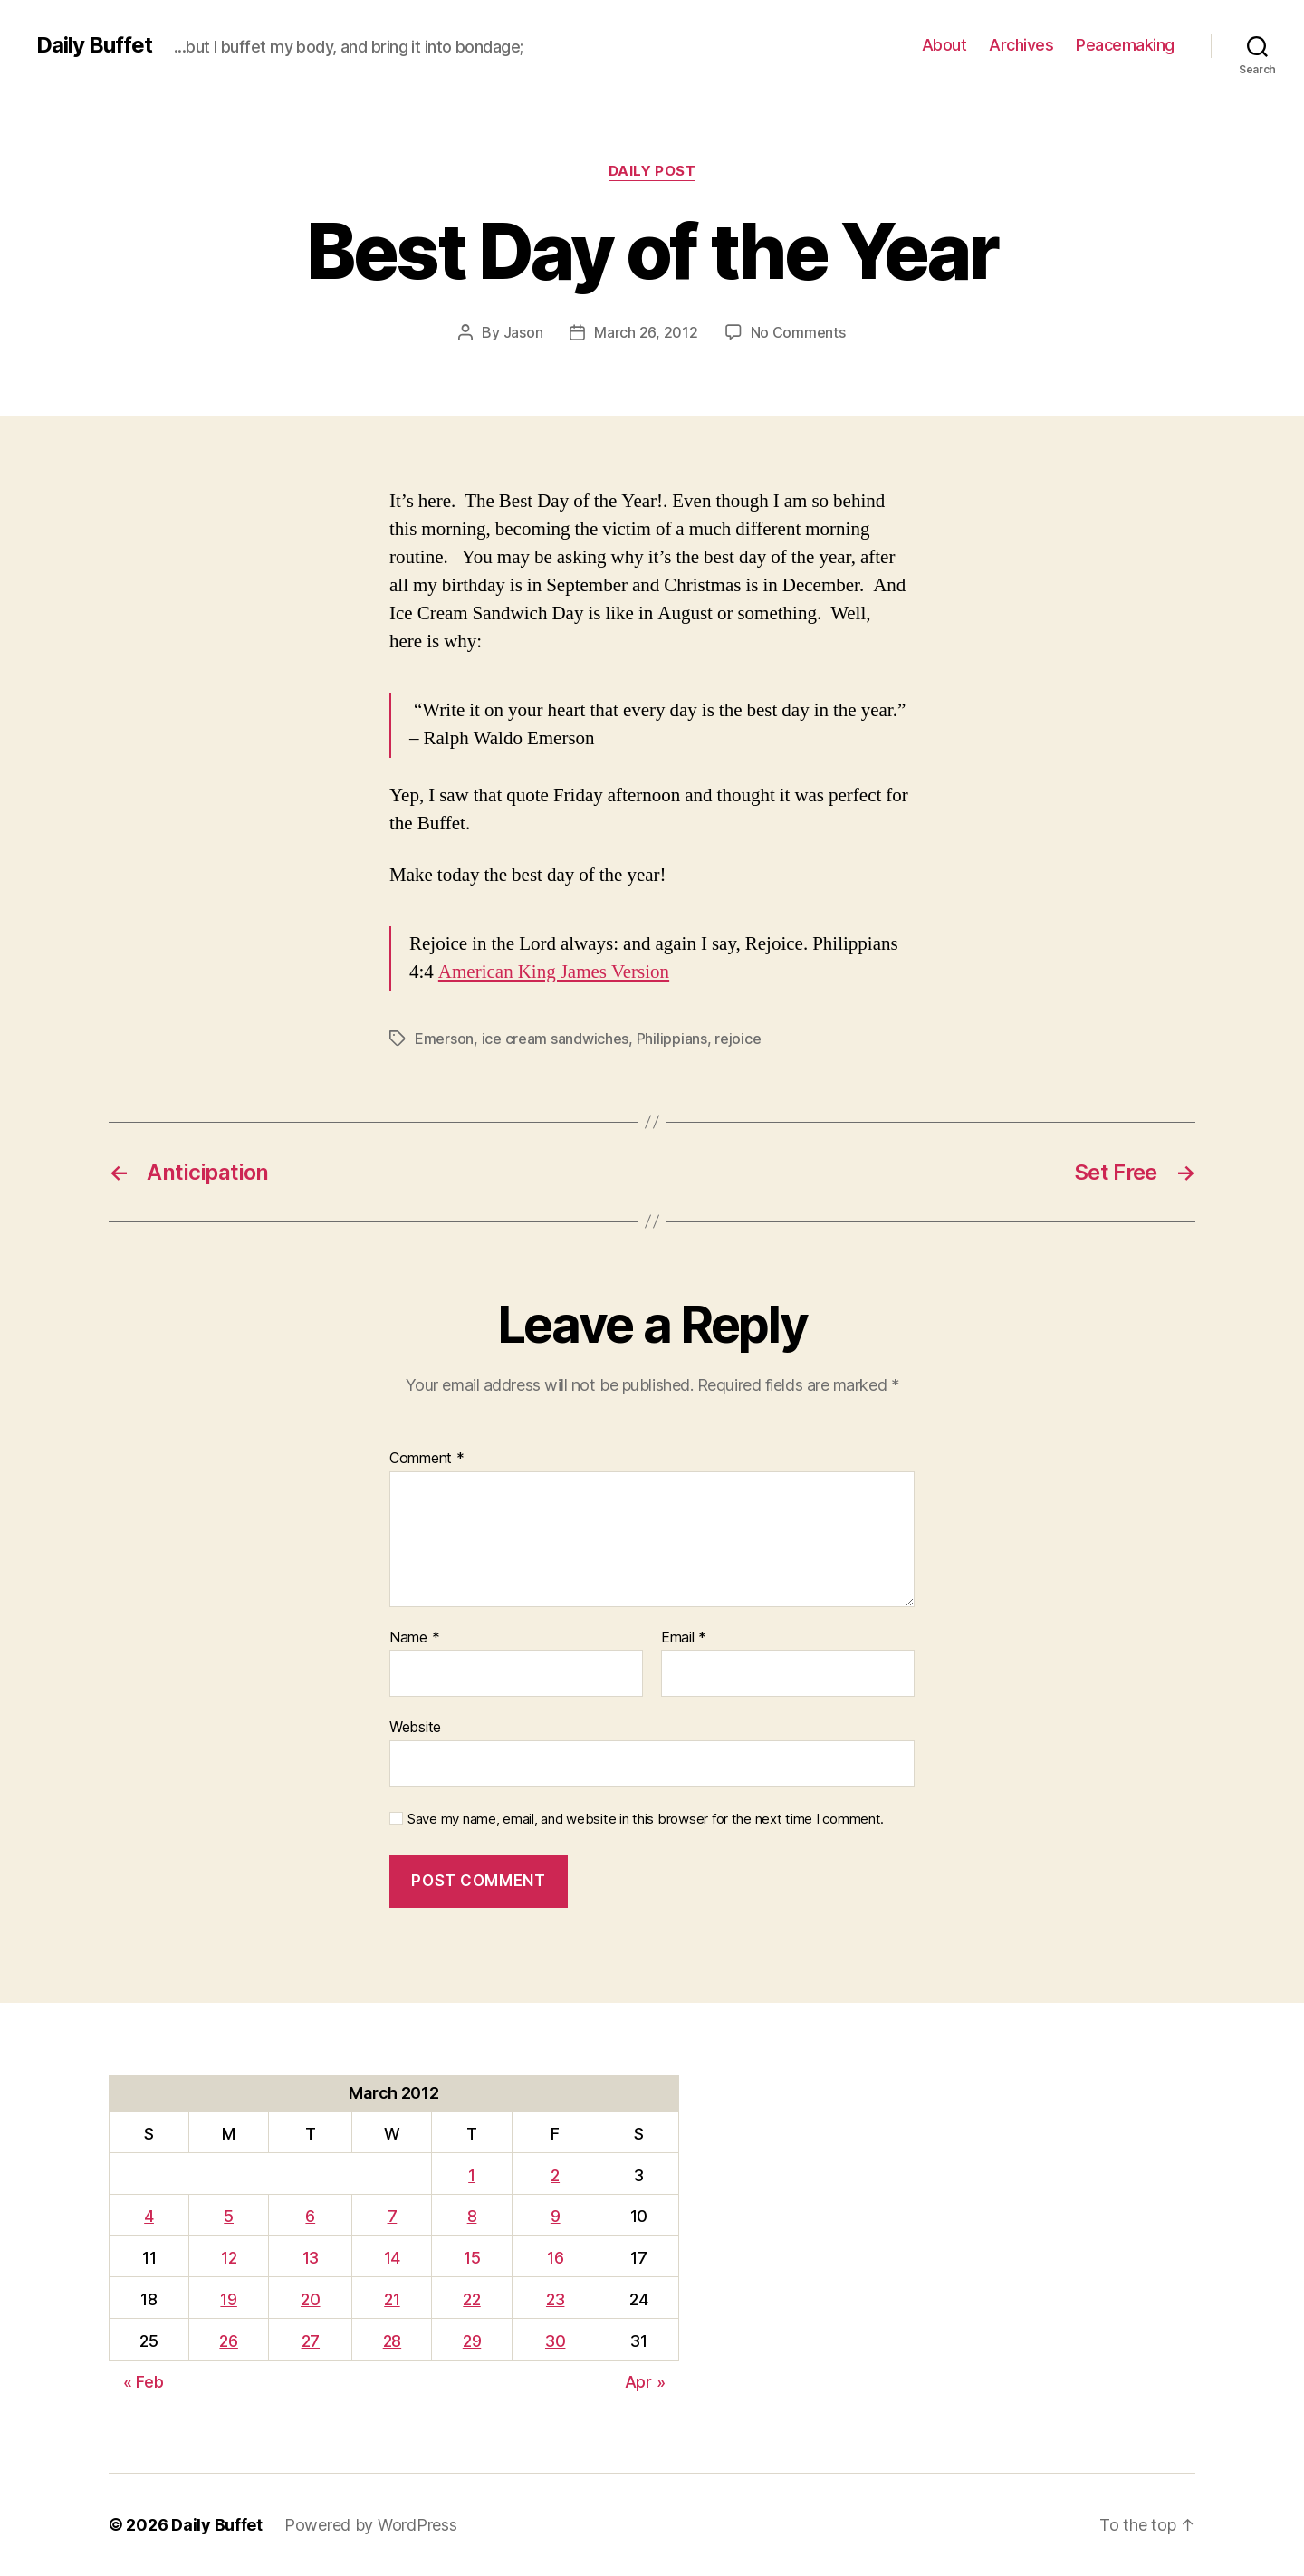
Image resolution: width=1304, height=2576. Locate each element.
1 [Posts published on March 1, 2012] (471, 2175)
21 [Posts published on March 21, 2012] (391, 2299)
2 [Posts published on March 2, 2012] (555, 2175)
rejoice (737, 1038)
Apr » (645, 2381)
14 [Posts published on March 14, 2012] (392, 2257)
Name (414, 1638)
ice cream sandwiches (555, 1038)
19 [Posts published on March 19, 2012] (228, 2299)
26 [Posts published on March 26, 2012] (228, 2341)
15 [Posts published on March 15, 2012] (472, 2257)
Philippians (672, 1038)
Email (683, 1638)
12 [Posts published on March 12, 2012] (228, 2257)
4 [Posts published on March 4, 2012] (149, 2216)
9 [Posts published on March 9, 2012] (556, 2216)
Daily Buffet (94, 45)
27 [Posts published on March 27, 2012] (311, 2341)
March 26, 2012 (645, 332)
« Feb (143, 2381)
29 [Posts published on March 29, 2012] (472, 2341)
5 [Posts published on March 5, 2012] (229, 2216)
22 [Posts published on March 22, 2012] (471, 2299)
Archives (1021, 44)
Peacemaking (1125, 44)
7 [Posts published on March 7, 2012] (393, 2216)
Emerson (444, 1038)
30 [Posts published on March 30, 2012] (555, 2341)
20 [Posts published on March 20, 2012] (310, 2299)
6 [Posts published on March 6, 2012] (310, 2216)
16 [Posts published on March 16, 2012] (555, 2257)
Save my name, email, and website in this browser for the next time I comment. (646, 1819)
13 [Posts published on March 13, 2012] (310, 2257)
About (944, 44)
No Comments (798, 332)
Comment (427, 1459)
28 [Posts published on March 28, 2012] (392, 2341)
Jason (523, 332)
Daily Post (652, 171)
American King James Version (553, 972)
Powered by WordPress (370, 2524)
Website (415, 1727)
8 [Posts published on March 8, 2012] (472, 2216)
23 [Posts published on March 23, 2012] (555, 2299)
